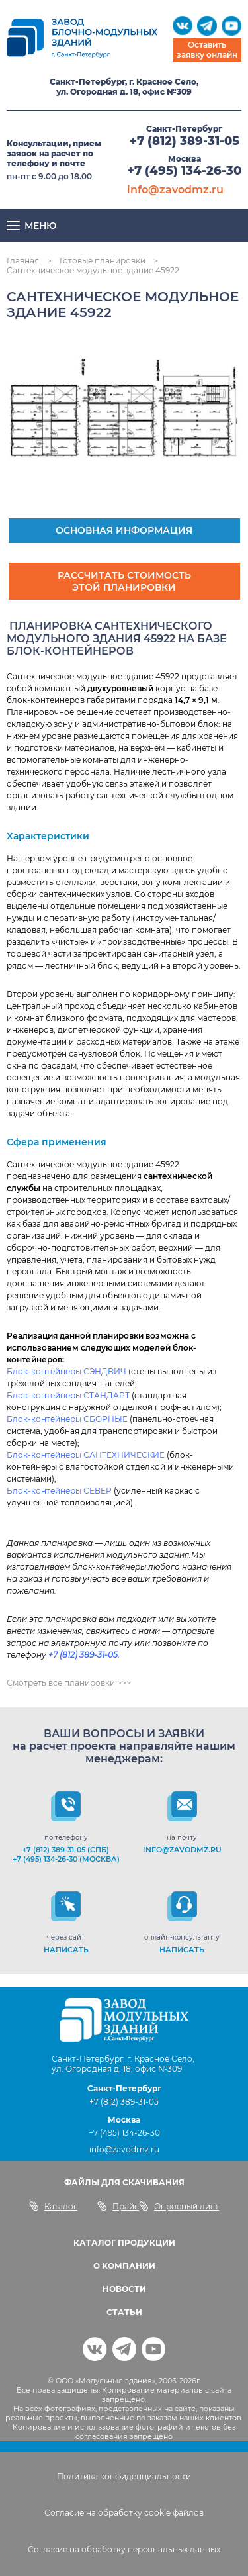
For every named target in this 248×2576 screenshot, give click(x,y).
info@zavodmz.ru (175, 189)
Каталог (53, 2206)
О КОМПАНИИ (124, 2266)
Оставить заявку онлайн (207, 50)
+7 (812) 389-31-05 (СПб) (65, 1849)
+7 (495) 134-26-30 (184, 171)
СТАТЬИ (124, 2312)
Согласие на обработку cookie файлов (124, 2513)
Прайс (118, 2206)
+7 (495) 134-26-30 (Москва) (66, 1859)
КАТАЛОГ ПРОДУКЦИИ (124, 2243)
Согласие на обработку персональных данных (124, 2549)
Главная (23, 260)
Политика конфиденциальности (124, 2476)
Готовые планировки (102, 260)
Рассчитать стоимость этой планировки (124, 581)
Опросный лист (179, 2206)
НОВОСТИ (124, 2289)
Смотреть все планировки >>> (69, 1683)
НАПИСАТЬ (66, 1949)
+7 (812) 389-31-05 (184, 141)
